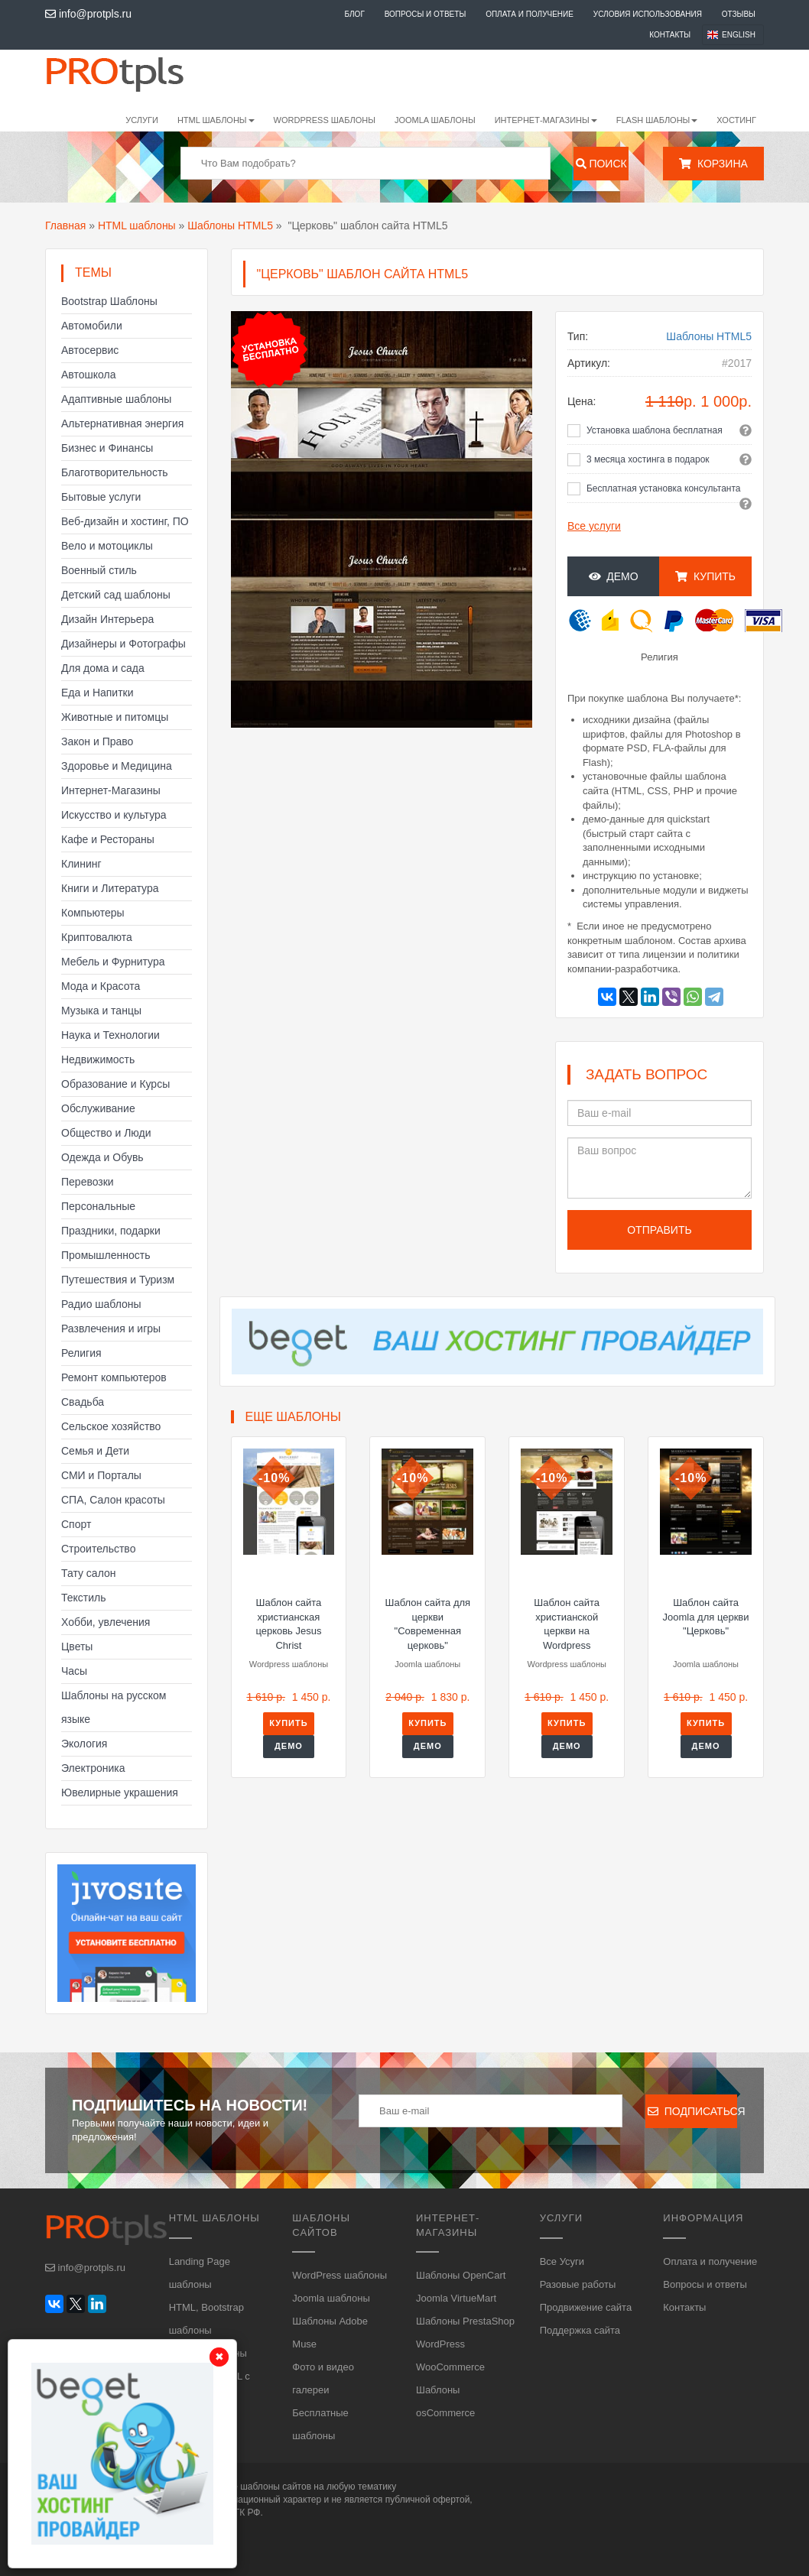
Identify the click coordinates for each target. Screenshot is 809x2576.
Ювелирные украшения (119, 1792)
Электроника (93, 1768)
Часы (74, 1671)
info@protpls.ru (88, 14)
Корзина (713, 163)
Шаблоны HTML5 (230, 225)
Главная (65, 225)
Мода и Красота (100, 986)
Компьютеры (93, 913)
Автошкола (88, 374)
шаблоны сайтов (275, 2486)
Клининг (81, 864)
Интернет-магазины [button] (546, 120)
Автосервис (90, 350)
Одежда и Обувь (102, 1157)
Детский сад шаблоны (116, 595)
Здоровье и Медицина (116, 766)
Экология (84, 1743)
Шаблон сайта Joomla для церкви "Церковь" (706, 1617)
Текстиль (83, 1597)
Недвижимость (98, 1059)
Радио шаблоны (101, 1304)
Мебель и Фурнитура (113, 961)
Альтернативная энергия (122, 423)
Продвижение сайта (586, 2307)
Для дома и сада (103, 668)
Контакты (669, 35)
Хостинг (736, 120)
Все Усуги (562, 2261)
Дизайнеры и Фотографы (123, 644)
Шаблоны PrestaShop (465, 2321)
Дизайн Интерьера (107, 619)
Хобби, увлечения (105, 1622)
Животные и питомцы (114, 717)
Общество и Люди (106, 1133)
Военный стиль (99, 570)
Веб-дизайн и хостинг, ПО (125, 521)
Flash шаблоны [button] (657, 120)
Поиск (601, 163)
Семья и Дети (95, 1451)
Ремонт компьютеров (114, 1377)
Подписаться (692, 2111)
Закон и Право (97, 741)
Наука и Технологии (110, 1035)
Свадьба (82, 1402)
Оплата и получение (529, 14)
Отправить (659, 1230)
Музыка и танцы (101, 1010)
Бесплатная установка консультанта (663, 488)
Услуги (141, 120)
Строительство (98, 1549)
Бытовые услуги (101, 497)
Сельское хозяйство (111, 1426)
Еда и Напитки (97, 692)
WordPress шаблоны (324, 120)
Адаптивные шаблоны (116, 399)
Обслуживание (98, 1108)
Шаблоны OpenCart (460, 2275)
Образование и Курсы (115, 1084)
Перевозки (87, 1182)
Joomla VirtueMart (456, 2298)
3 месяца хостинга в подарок (648, 459)
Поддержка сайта (580, 2330)
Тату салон (88, 1573)
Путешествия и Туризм (117, 1279)
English (738, 35)
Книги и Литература (110, 888)
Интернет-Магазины (111, 790)
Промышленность (105, 1255)
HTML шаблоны (137, 225)
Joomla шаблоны (435, 120)
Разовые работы (578, 2284)
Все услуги (594, 526)
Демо (613, 576)
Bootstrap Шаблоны (109, 301)
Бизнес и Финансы (107, 448)
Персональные (98, 1206)
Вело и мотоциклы (107, 546)
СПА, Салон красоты (113, 1500)
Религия (81, 1353)
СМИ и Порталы (101, 1475)
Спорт (76, 1524)
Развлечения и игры (111, 1328)
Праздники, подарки (111, 1231)
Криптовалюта (96, 937)
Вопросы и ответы (425, 14)
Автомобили (91, 326)
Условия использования (647, 14)
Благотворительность (114, 472)
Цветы (77, 1646)
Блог (354, 14)
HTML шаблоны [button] (216, 120)
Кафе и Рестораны (107, 839)
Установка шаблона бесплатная (654, 430)
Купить (705, 576)
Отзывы (738, 14)
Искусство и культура (114, 815)
